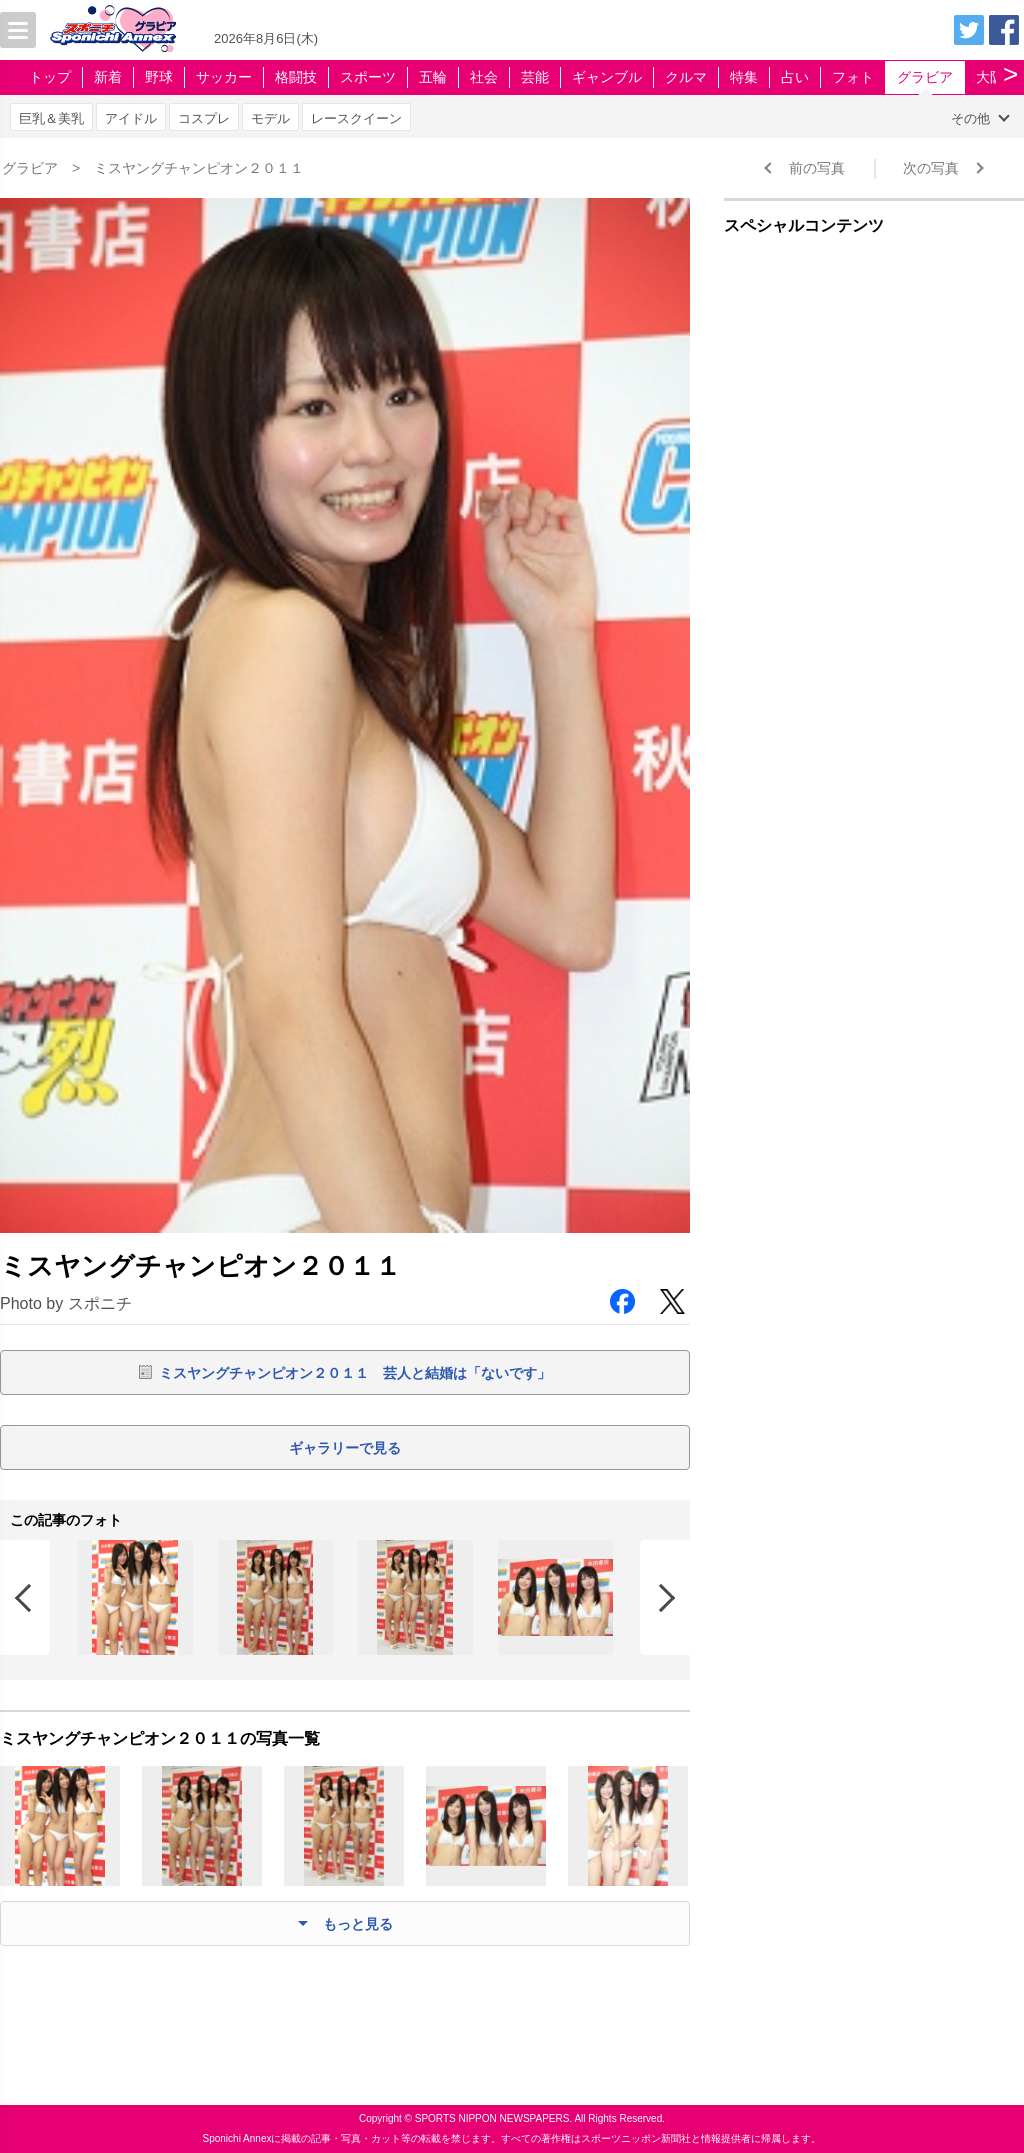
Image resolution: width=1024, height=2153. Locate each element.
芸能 (535, 77)
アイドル (131, 118)
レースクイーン (356, 118)
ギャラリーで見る (345, 1448)
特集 (744, 77)
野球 (159, 77)
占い (795, 77)
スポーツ (368, 77)
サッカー (224, 77)
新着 (108, 77)
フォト (853, 77)
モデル (270, 118)
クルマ (686, 77)
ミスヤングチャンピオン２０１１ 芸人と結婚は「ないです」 (355, 1373)
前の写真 (817, 168)
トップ (50, 77)
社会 (484, 77)
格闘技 (296, 77)
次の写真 (931, 168)
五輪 (433, 77)
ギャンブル (607, 77)
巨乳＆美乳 (51, 118)
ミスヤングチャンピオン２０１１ (199, 168)
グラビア (925, 77)
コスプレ (204, 118)
